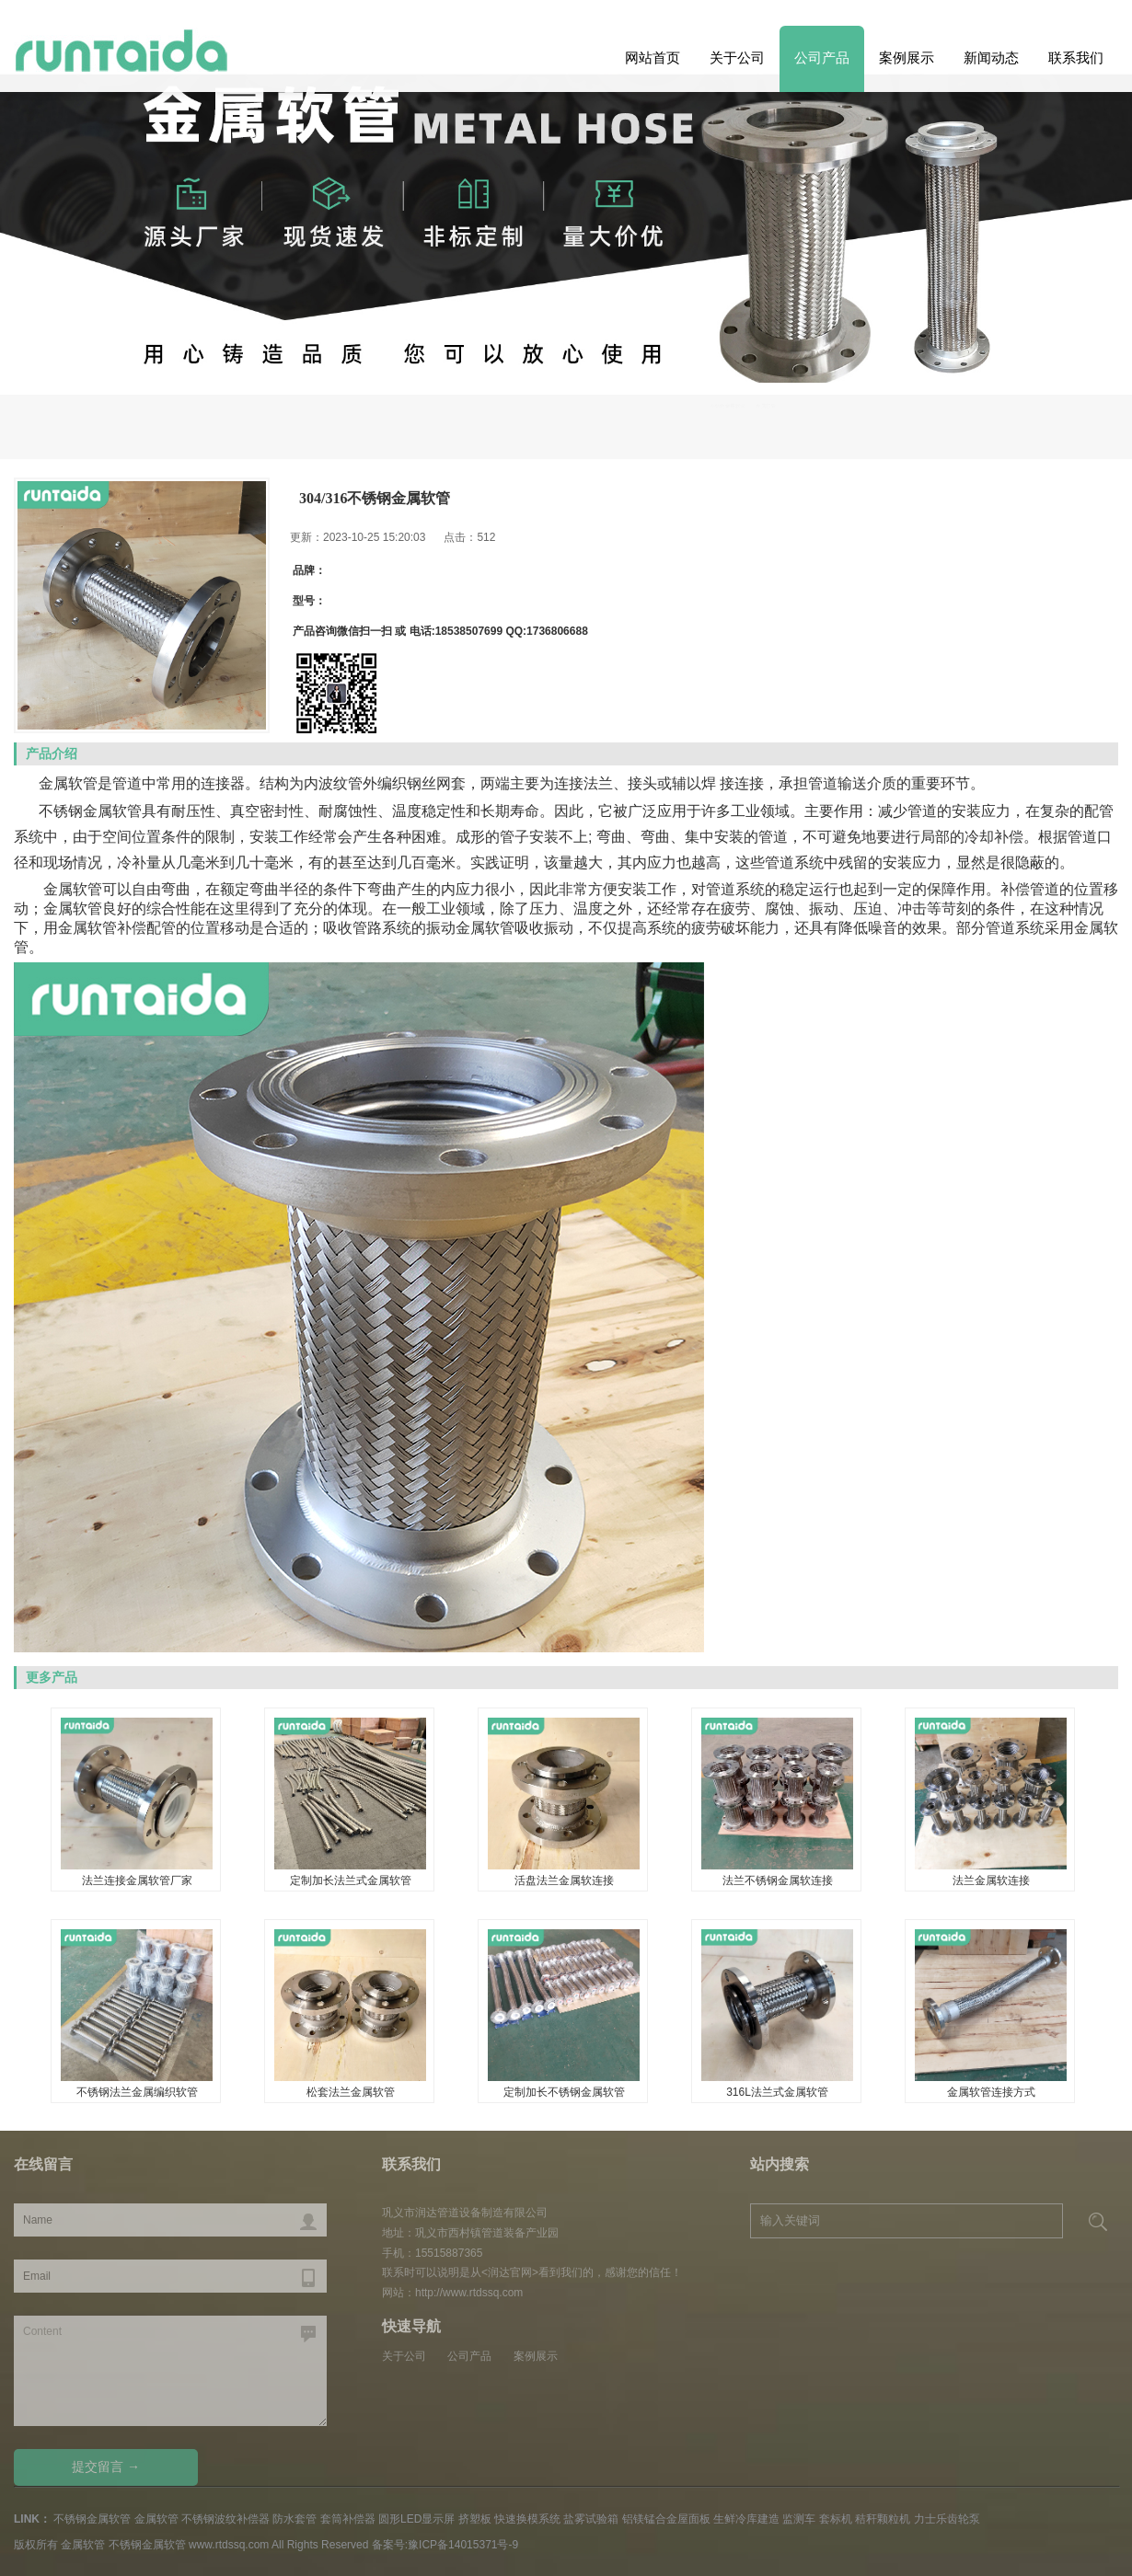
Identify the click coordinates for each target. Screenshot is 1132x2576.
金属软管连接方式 (991, 2092)
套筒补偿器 (347, 2519)
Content (170, 2371)
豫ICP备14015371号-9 (463, 2544)
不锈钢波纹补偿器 (225, 2519)
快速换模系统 (527, 2519)
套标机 (835, 2519)
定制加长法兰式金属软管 (350, 1880)
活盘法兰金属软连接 (564, 1880)
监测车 (798, 2519)
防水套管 (294, 2519)
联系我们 (1075, 57)
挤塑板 (474, 2519)
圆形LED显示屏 (416, 2519)
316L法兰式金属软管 (777, 2092)
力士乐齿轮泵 (947, 2519)
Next (44, 325)
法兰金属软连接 (991, 1880)
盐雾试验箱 (590, 2519)
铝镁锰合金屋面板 (666, 2519)
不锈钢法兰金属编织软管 (137, 2092)
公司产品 (821, 57)
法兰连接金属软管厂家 (137, 1880)
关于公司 (737, 57)
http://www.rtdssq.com (469, 2292)
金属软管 (1078, 422)
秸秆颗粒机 (882, 2519)
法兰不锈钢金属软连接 (777, 1880)
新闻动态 (991, 57)
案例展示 (906, 57)
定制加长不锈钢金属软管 (564, 2092)
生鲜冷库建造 (746, 2519)
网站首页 (652, 57)
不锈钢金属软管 (980, 422)
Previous (1087, 325)
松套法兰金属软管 (350, 2092)
